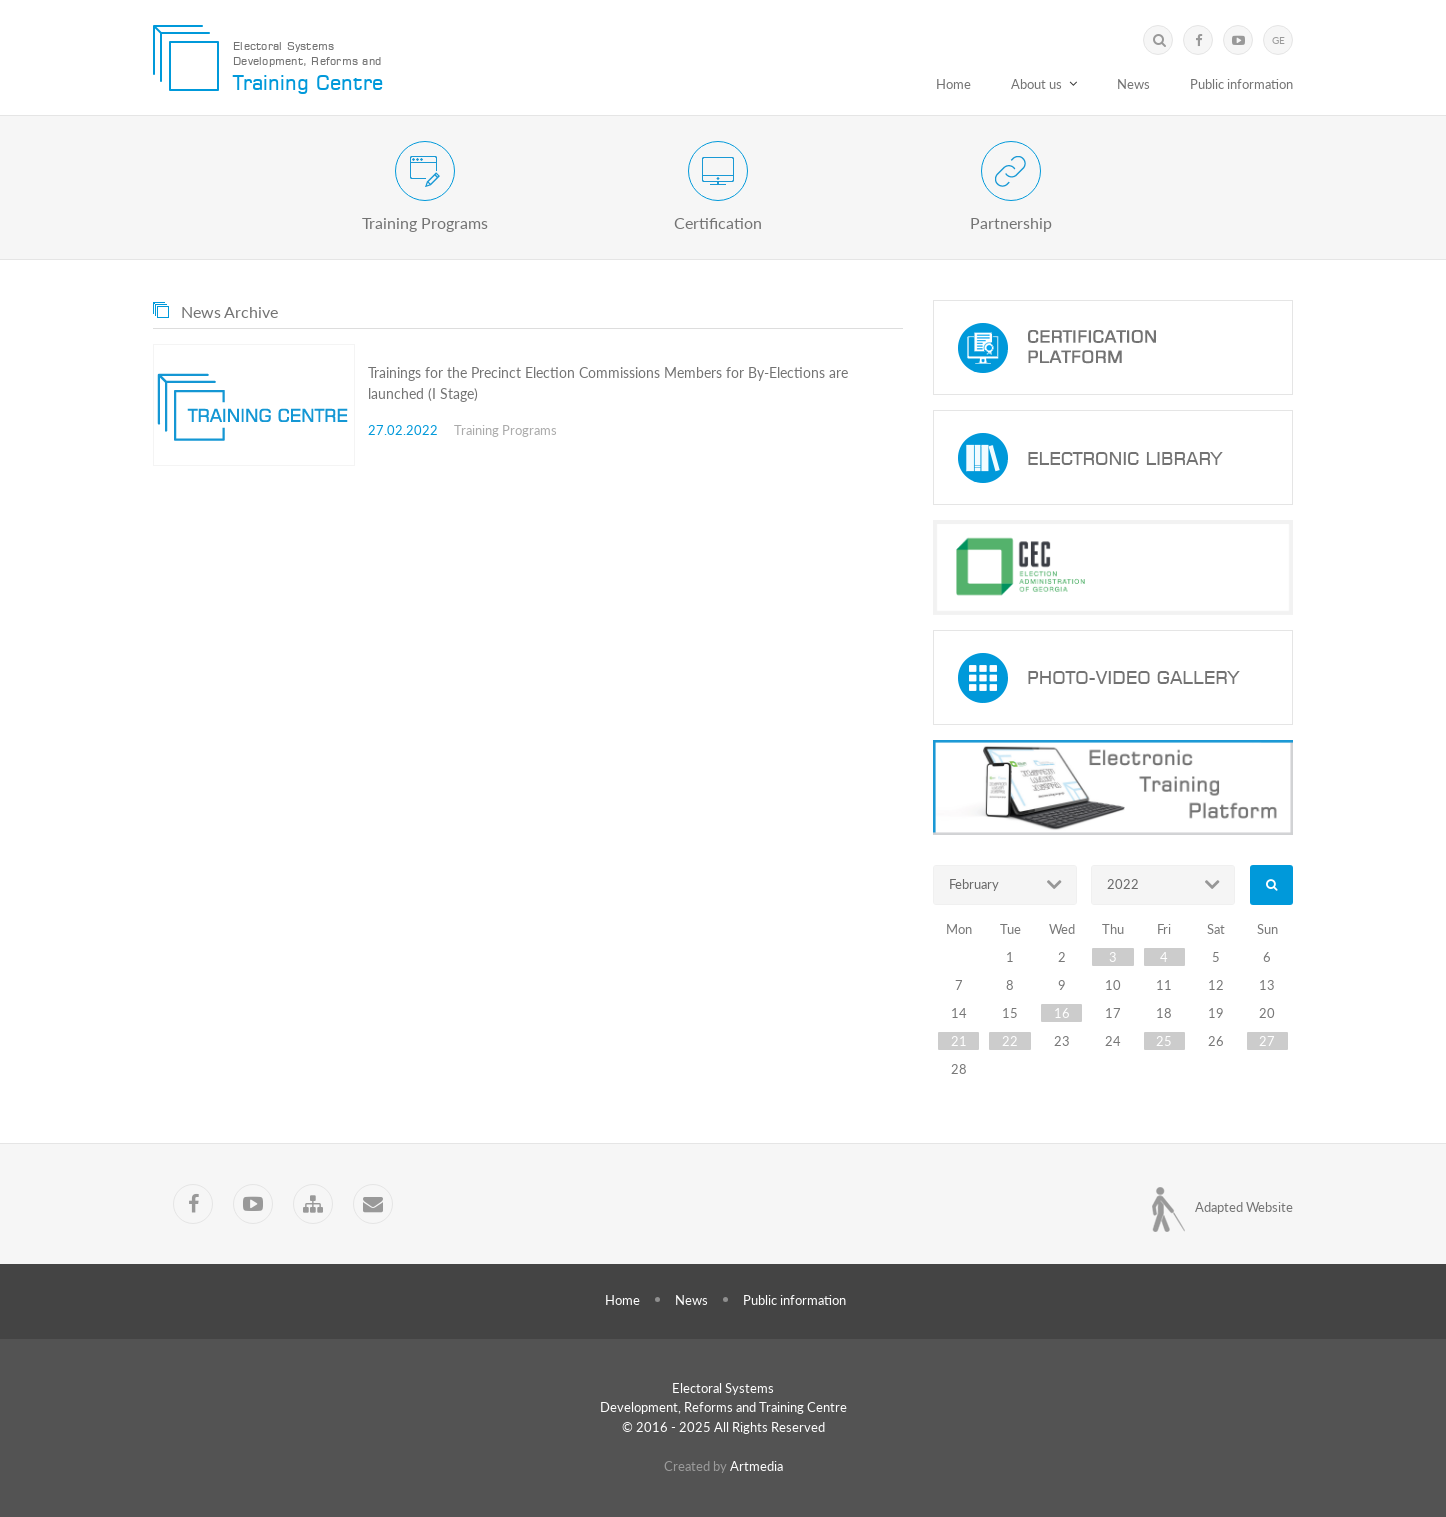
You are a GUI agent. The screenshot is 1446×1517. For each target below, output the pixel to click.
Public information (1241, 84)
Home (953, 84)
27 (1267, 1041)
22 (1010, 1041)
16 (1062, 1013)
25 (1164, 1041)
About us (1036, 84)
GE (1278, 40)
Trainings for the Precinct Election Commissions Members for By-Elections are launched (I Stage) (608, 383)
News (1133, 84)
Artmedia (756, 1466)
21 (959, 1041)
